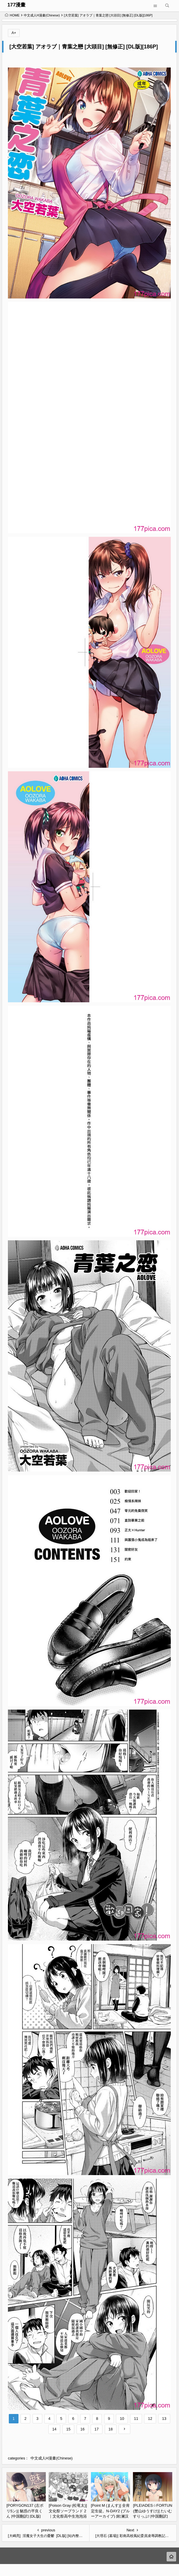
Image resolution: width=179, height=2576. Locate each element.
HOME (12, 15)
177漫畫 (16, 5)
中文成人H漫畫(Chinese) (42, 15)
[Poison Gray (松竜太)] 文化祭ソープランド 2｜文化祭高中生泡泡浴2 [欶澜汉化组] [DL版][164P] (68, 2516)
